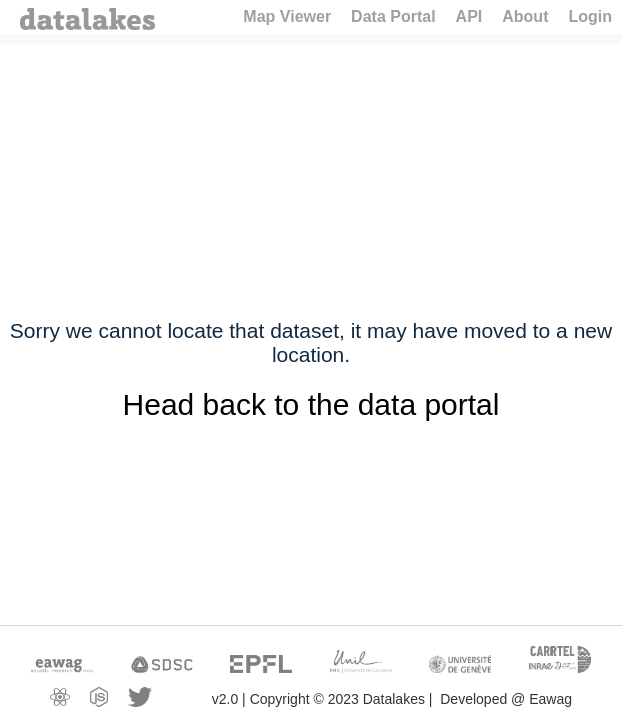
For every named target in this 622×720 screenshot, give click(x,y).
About (525, 16)
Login (590, 16)
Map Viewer (287, 16)
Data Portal (393, 16)
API (469, 16)
